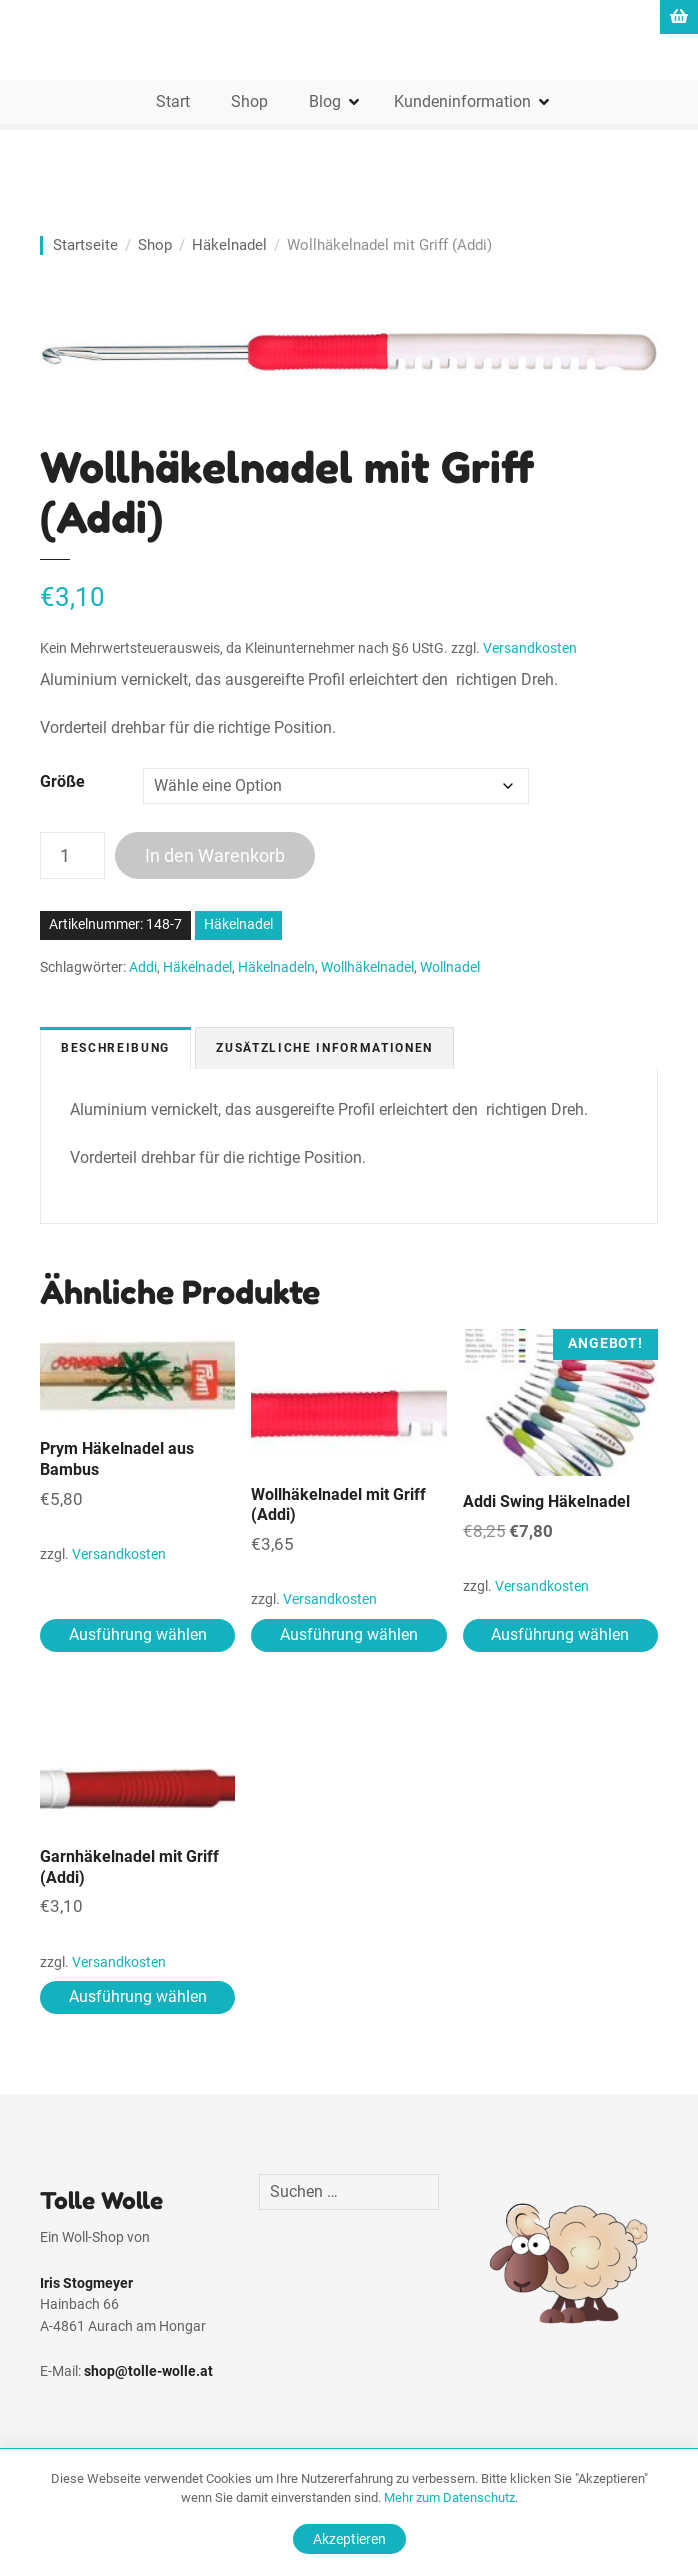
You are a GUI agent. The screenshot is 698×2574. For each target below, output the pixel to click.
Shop (249, 101)
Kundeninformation (462, 101)
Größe (62, 781)
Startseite (85, 245)
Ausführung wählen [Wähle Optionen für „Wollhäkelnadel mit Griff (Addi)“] (349, 1634)
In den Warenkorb (215, 855)
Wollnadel (450, 967)
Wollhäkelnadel (367, 967)
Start (173, 101)
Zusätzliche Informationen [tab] (324, 1048)
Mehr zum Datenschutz (449, 2497)
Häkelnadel (229, 245)
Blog (325, 101)
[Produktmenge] (72, 855)
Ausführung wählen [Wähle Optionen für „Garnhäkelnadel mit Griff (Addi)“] (138, 1996)
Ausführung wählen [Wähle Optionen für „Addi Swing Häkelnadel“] (560, 1634)
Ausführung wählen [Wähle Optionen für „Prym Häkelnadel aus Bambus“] (138, 1634)
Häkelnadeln (276, 967)
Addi (143, 967)
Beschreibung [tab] (115, 1048)
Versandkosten (530, 648)
